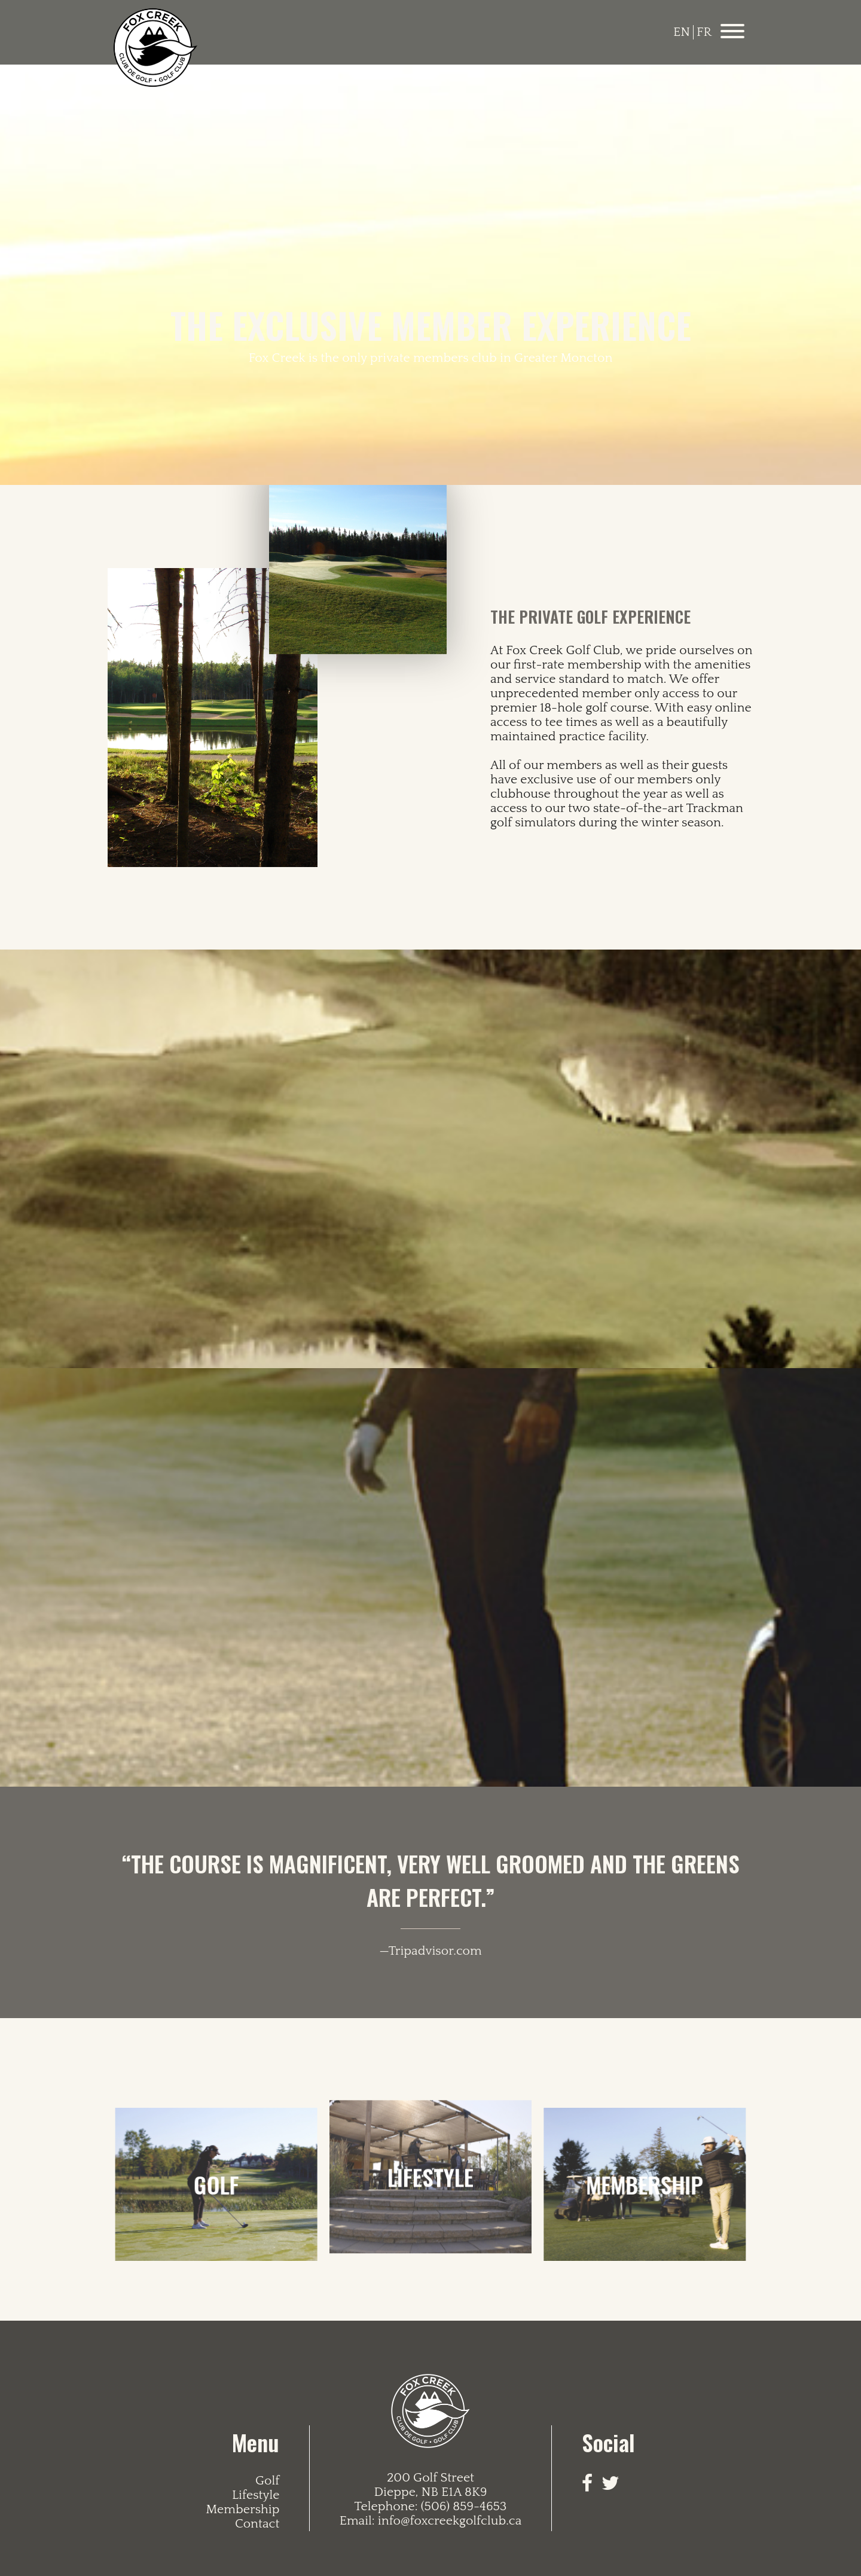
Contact (257, 2524)
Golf (267, 2481)
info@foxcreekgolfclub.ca (449, 2521)
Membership (242, 2509)
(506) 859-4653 (464, 2506)
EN (681, 32)
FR (704, 32)
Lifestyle (255, 2495)
